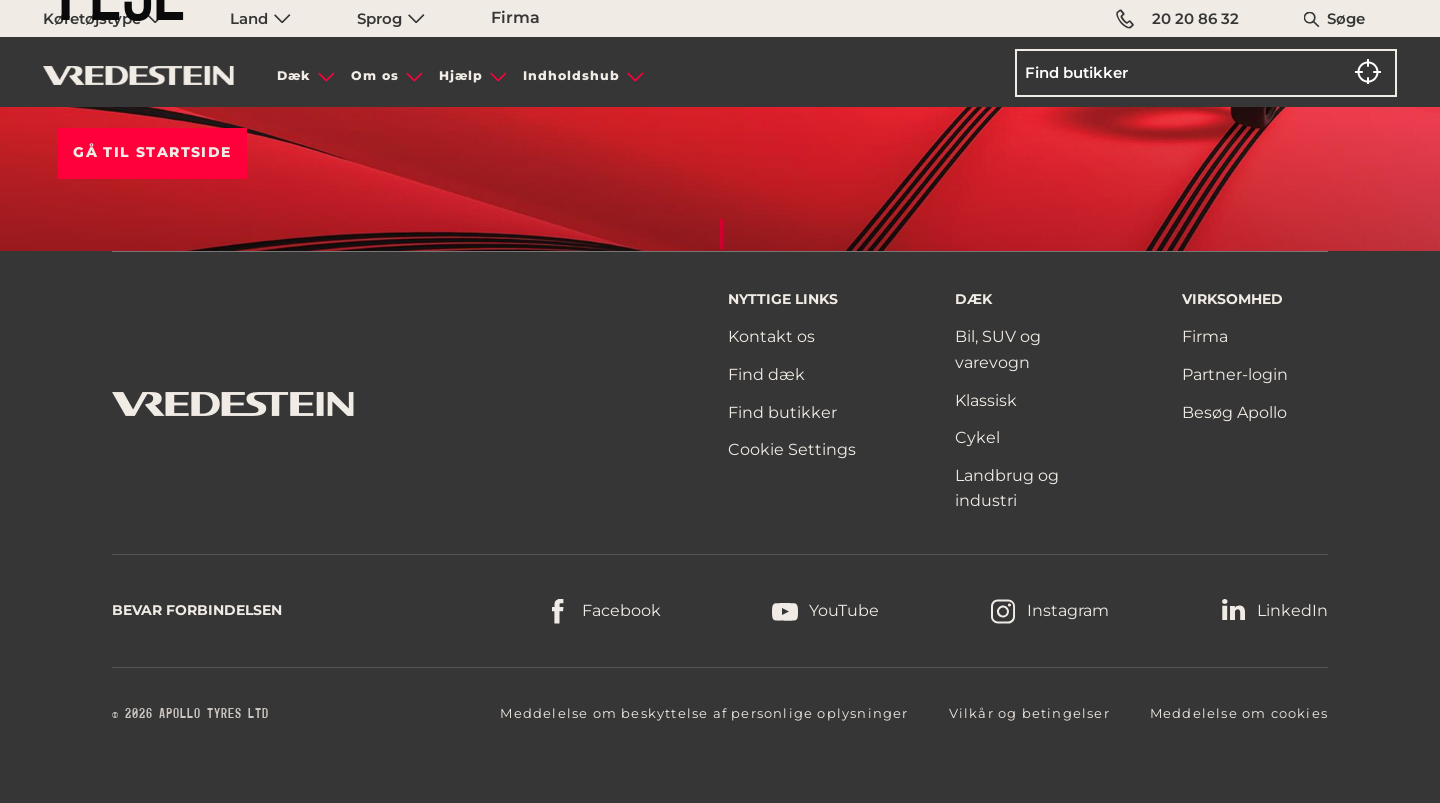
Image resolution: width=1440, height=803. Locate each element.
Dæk (294, 75)
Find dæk (766, 374)
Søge (1346, 18)
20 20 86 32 (1177, 19)
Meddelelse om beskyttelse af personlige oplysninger (704, 713)
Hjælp (461, 75)
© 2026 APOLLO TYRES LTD (190, 714)
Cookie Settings (792, 450)
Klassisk (986, 400)
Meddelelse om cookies (1239, 713)
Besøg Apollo (1234, 412)
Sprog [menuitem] (391, 18)
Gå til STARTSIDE (152, 152)
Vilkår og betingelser (1029, 713)
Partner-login (1235, 374)
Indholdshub (571, 75)
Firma (515, 17)
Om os (375, 75)
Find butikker (782, 412)
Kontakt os (771, 336)
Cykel (977, 437)
